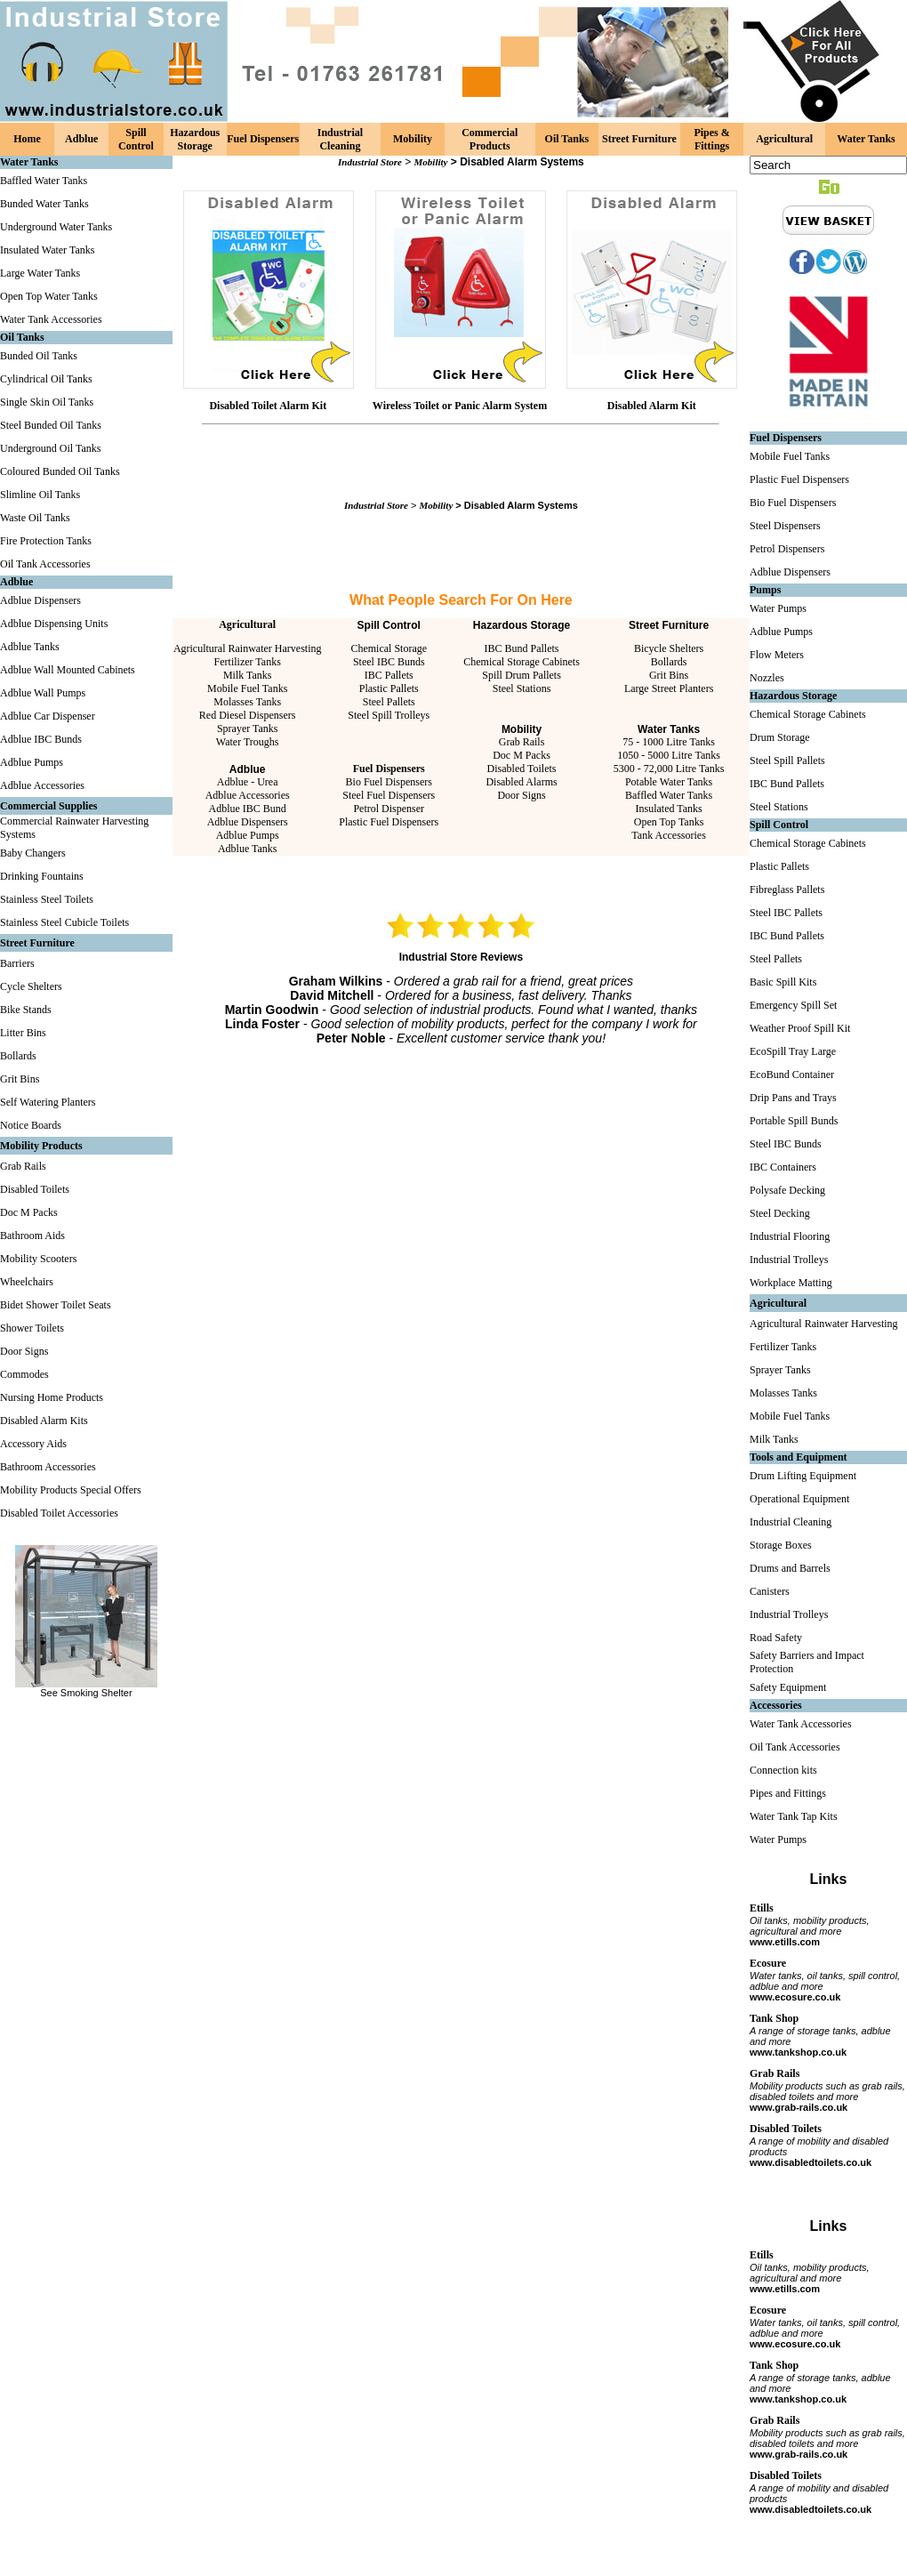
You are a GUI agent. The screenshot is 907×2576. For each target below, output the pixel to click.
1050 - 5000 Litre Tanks (668, 755)
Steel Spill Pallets (787, 760)
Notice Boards (30, 1125)
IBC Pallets (389, 675)
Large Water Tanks (40, 273)
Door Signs (24, 1351)
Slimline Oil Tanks (40, 494)
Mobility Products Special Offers (70, 1490)
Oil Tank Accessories (45, 564)
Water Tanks (866, 139)
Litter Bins (23, 1032)
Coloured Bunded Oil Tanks (60, 471)
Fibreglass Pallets (787, 889)
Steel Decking (780, 1213)
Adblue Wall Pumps (42, 693)
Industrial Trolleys (789, 1259)
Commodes (24, 1374)
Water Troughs (247, 742)
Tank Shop (774, 2018)
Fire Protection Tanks (46, 541)
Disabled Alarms (521, 782)
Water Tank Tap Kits (794, 1816)
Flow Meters (777, 654)
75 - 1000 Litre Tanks (668, 742)
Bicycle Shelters (668, 648)
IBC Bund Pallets (522, 648)
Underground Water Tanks (56, 227)
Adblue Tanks (30, 646)
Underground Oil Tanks (50, 448)
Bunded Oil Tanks (38, 356)
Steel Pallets (389, 702)
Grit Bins (19, 1079)
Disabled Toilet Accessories (59, 1513)
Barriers (17, 963)
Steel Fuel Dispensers (388, 795)
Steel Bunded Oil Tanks (50, 425)
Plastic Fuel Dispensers (388, 822)
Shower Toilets (32, 1328)
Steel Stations (522, 688)
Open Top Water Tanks (49, 296)
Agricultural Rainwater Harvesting (247, 648)
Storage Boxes (781, 1545)
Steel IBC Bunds (389, 662)
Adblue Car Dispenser (47, 716)
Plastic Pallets (389, 688)
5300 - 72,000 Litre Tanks (669, 768)
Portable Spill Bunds (794, 1121)
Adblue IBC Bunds (41, 739)
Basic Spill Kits (783, 982)
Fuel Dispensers (263, 139)
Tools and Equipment (798, 1457)
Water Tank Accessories (51, 319)
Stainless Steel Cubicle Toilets (64, 922)
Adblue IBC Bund (247, 808)
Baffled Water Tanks (43, 180)
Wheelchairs (26, 1282)
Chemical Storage (388, 648)
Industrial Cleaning (340, 139)
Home (27, 139)
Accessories (776, 1705)
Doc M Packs (29, 1212)
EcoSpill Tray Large (793, 1051)
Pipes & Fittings (711, 139)
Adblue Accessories (42, 785)
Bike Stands (26, 1009)
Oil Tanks (567, 139)
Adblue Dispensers (40, 600)
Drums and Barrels (790, 1568)
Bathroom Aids (32, 1235)
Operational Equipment (799, 1499)
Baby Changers (33, 853)
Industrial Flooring (790, 1236)
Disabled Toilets (34, 1189)
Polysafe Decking (787, 1190)
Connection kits (783, 1770)
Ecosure (768, 1963)
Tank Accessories (668, 835)
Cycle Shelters (31, 986)
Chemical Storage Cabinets (521, 662)
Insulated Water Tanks (47, 250)
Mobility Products (41, 1145)
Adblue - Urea (247, 782)
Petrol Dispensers (787, 549)
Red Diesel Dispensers (247, 715)
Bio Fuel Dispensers (389, 782)
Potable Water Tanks (668, 782)
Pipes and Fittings (788, 1793)
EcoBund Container (792, 1074)
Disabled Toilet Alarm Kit (267, 405)
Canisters (770, 1591)
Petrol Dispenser (388, 808)
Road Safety (776, 1637)
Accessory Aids (33, 1443)
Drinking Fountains (42, 876)
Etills (762, 1908)
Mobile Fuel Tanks (247, 688)
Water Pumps (778, 608)
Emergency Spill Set (793, 1005)
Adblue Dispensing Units (54, 623)
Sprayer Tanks (247, 728)
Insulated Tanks (668, 808)
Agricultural (784, 139)
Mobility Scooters (38, 1258)
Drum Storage (780, 737)
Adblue (81, 139)
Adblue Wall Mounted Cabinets (67, 670)
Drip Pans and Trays (793, 1097)
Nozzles (767, 678)
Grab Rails (23, 1166)
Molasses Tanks (247, 702)
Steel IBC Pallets (786, 912)
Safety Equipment (788, 1687)
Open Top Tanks (669, 822)
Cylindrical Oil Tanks (46, 379)
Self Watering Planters (47, 1102)
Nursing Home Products (51, 1397)
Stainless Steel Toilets (46, 899)
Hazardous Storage (195, 139)
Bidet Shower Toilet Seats (55, 1305)
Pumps (765, 590)
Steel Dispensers (785, 525)
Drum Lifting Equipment (803, 1475)
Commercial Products (490, 139)
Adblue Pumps (31, 762)
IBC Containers (783, 1167)
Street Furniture (639, 139)
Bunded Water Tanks (44, 203)
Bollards (18, 1056)
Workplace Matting (791, 1282)
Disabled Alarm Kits (44, 1420)
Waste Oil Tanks (35, 517)
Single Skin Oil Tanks (46, 402)
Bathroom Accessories (48, 1467)
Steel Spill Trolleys (388, 715)
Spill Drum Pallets (521, 675)
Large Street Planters (668, 688)
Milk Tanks (247, 675)
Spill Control (136, 139)
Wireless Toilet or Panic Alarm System (460, 405)
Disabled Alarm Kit (651, 405)
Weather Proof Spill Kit (800, 1028)
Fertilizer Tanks (247, 662)
